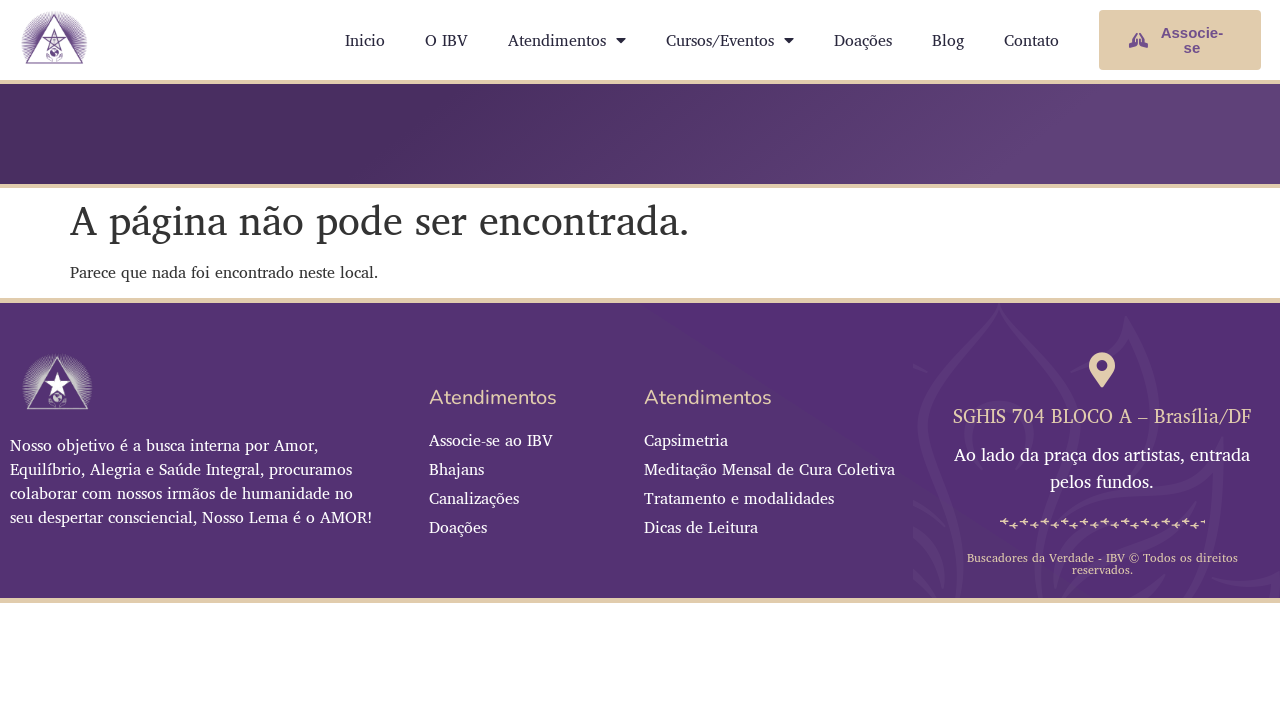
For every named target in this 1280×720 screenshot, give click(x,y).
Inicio (365, 40)
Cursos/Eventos (730, 40)
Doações (863, 40)
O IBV (446, 40)
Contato (1031, 40)
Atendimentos (567, 40)
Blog (948, 40)
